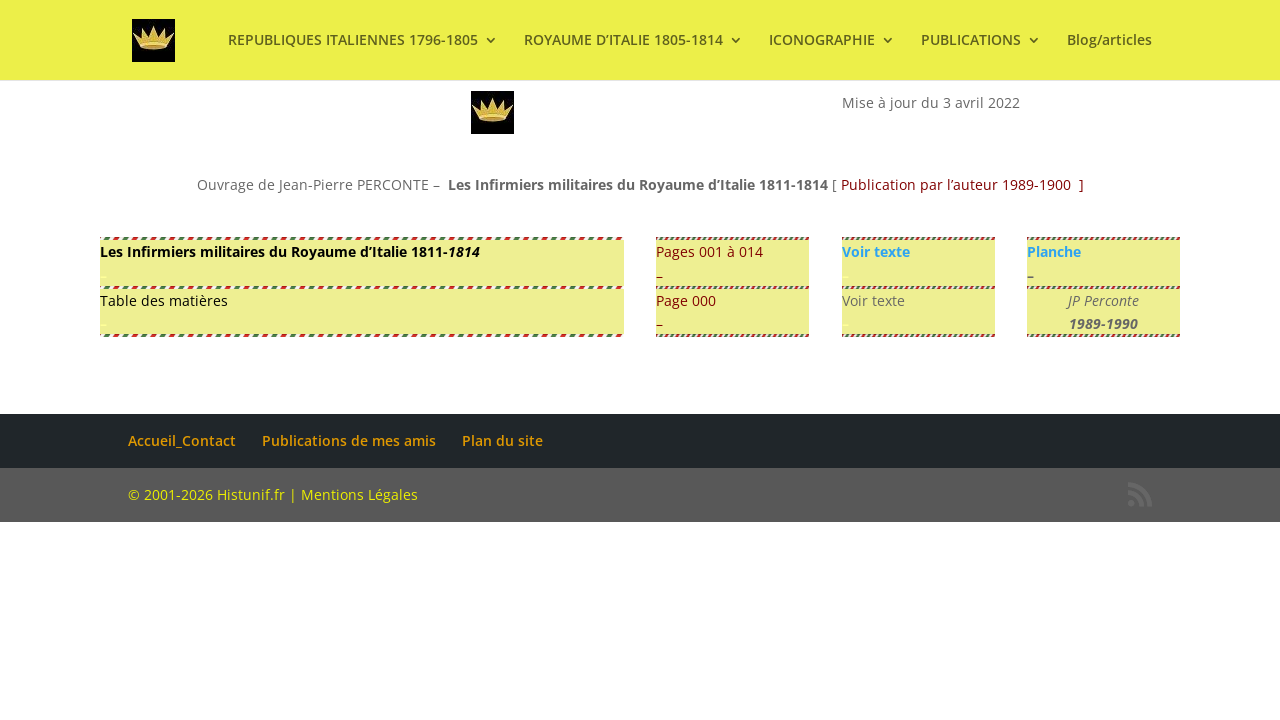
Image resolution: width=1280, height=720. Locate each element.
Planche (1054, 251)
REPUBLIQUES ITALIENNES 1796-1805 (353, 41)
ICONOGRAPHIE (822, 41)
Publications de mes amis (349, 440)
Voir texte (876, 251)
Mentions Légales (359, 494)
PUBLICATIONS (971, 41)
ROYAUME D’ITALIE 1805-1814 (623, 41)
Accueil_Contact (182, 440)
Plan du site (502, 440)
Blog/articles (1109, 41)
